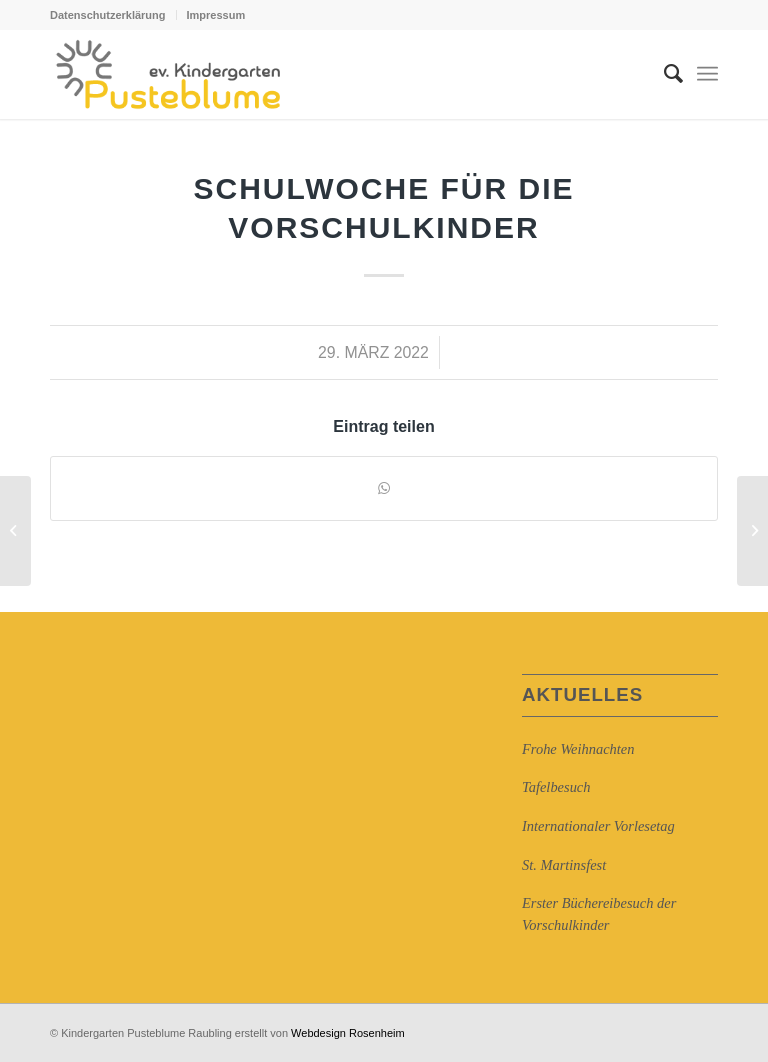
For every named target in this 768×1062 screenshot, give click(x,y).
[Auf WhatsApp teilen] (384, 488)
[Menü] (707, 74)
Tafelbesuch (556, 787)
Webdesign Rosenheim (348, 1033)
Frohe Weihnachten (578, 749)
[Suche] (663, 74)
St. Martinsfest (564, 865)
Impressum (216, 15)
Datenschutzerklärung (108, 15)
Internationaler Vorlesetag (598, 826)
